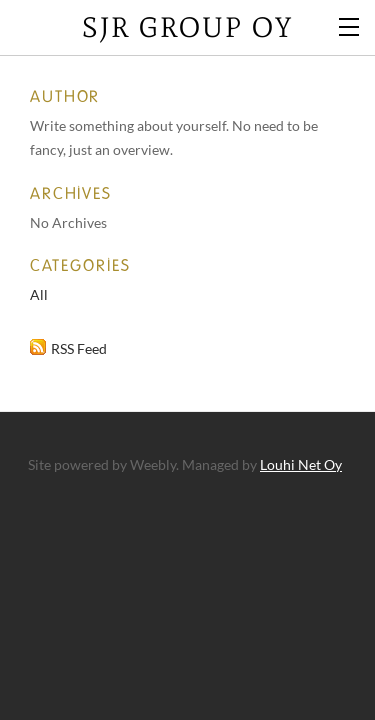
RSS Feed (79, 348)
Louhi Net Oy (301, 464)
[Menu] (350, 25)
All (39, 294)
